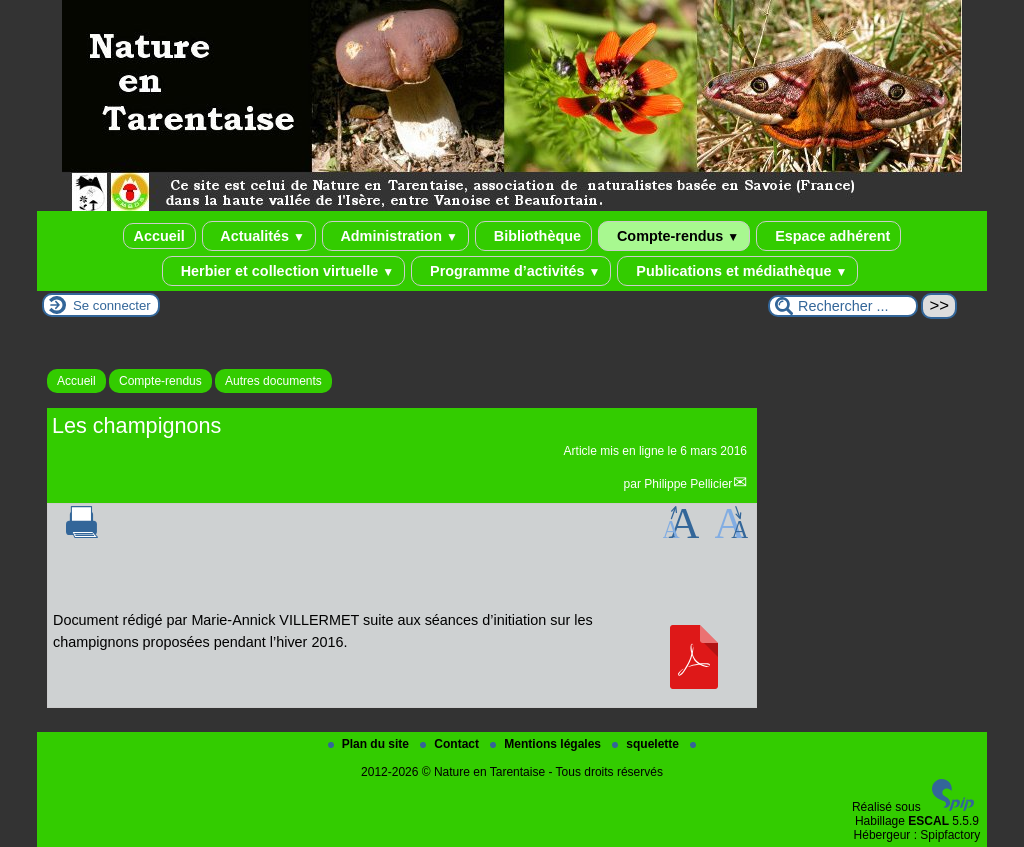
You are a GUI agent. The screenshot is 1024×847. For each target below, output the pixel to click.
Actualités (259, 236)
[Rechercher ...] (843, 306)
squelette (647, 744)
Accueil (159, 236)
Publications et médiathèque (737, 271)
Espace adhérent (828, 236)
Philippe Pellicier (688, 484)
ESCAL (928, 821)
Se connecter (112, 305)
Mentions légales (547, 744)
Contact (451, 744)
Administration (395, 236)
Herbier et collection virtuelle (283, 271)
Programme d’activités (511, 271)
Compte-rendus (674, 236)
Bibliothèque (533, 236)
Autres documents (273, 381)
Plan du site (370, 744)
